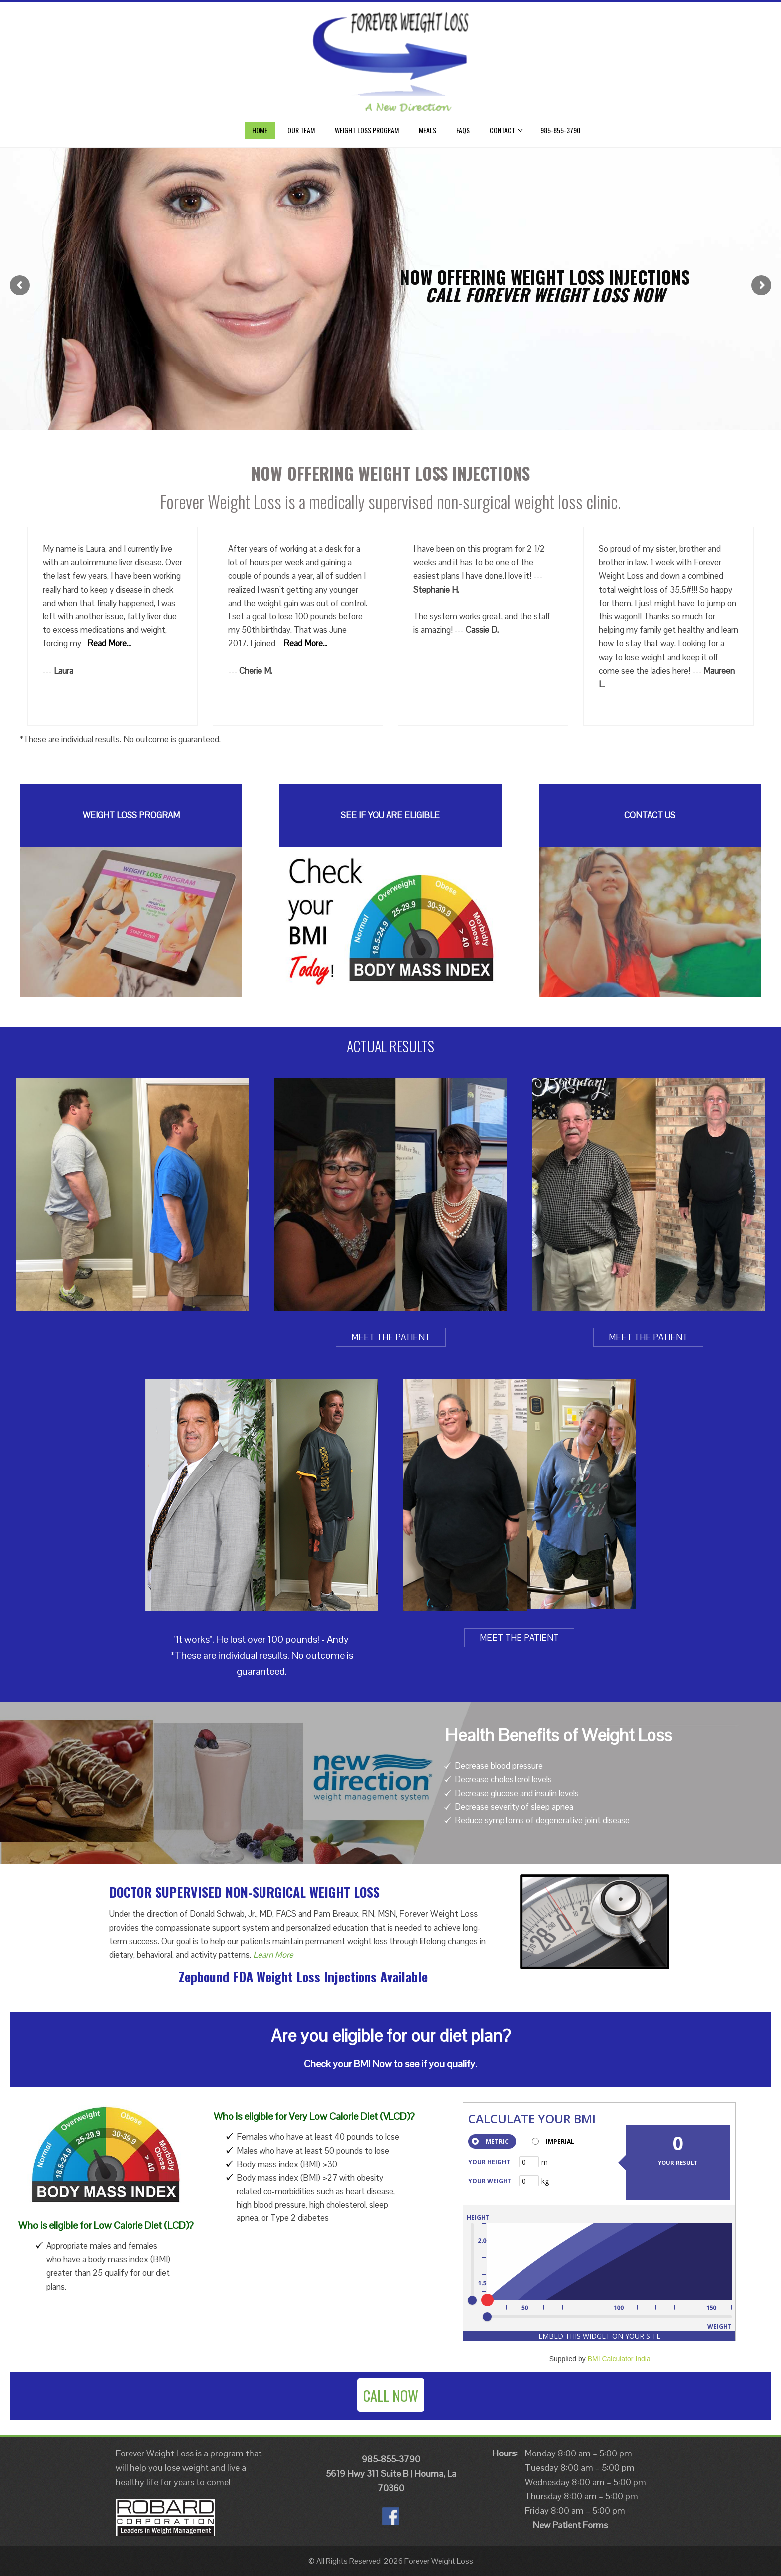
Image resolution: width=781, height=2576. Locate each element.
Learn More (273, 1954)
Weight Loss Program (367, 130)
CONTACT (506, 130)
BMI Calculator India (619, 2359)
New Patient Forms (570, 2525)
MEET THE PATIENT (390, 1337)
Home (259, 130)
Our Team (301, 130)
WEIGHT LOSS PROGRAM (131, 815)
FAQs (463, 130)
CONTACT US (649, 815)
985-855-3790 (560, 130)
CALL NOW (390, 2395)
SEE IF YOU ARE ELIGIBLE (390, 815)
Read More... (109, 643)
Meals (427, 130)
